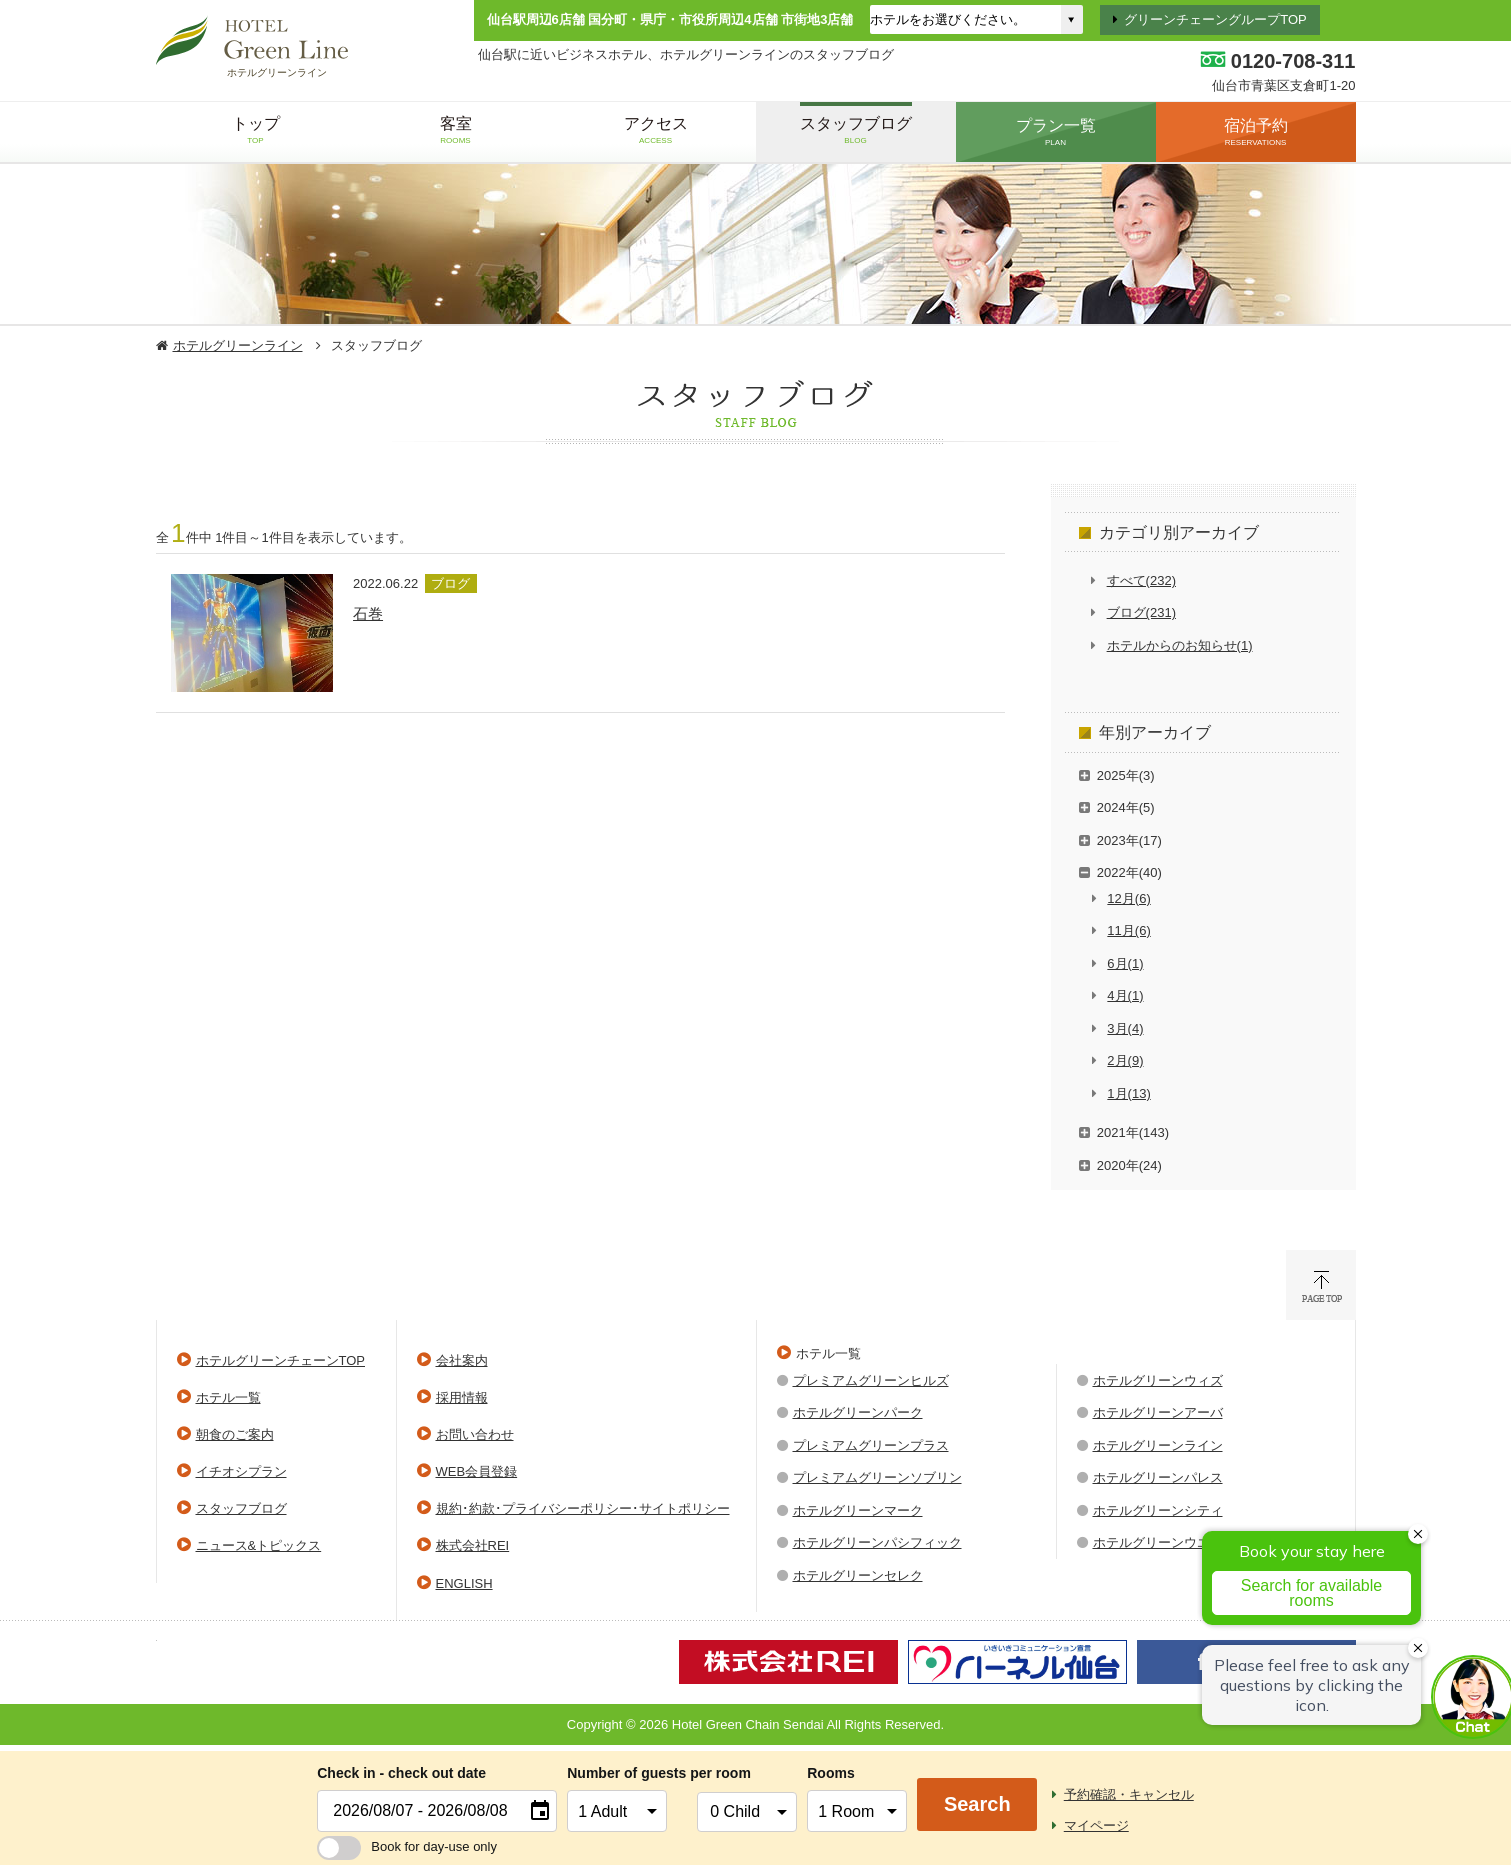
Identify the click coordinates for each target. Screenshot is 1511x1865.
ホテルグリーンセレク (858, 1575)
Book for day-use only (407, 1846)
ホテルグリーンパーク (858, 1412)
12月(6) (1128, 898)
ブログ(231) (1141, 612)
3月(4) (1125, 1028)
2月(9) (1125, 1060)
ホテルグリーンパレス (1158, 1477)
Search (977, 1804)
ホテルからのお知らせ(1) (1180, 645)
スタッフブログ (241, 1508)
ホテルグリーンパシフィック (877, 1542)
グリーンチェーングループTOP (1215, 19)
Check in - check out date (401, 1773)
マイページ (1096, 1825)
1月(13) (1128, 1093)
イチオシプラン (241, 1471)
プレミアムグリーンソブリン (877, 1477)
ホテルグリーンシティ (1158, 1510)
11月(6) (1128, 930)
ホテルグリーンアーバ (1158, 1412)
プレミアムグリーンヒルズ (871, 1380)
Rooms (830, 1773)
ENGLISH (464, 1583)
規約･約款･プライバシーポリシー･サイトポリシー (583, 1508)
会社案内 (462, 1360)
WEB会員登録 (477, 1471)
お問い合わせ (475, 1434)
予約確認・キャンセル (1129, 1794)
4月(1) (1125, 995)
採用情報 (462, 1397)
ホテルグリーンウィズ (1158, 1380)
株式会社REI (473, 1545)
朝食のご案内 (235, 1434)
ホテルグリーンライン (238, 345)
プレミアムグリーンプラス (871, 1445)
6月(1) (1125, 963)
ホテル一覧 (228, 1397)
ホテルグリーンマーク (858, 1510)
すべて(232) (1141, 580)
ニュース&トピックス (259, 1545)
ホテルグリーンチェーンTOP (281, 1360)
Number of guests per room (627, 1773)
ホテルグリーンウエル (1158, 1542)
